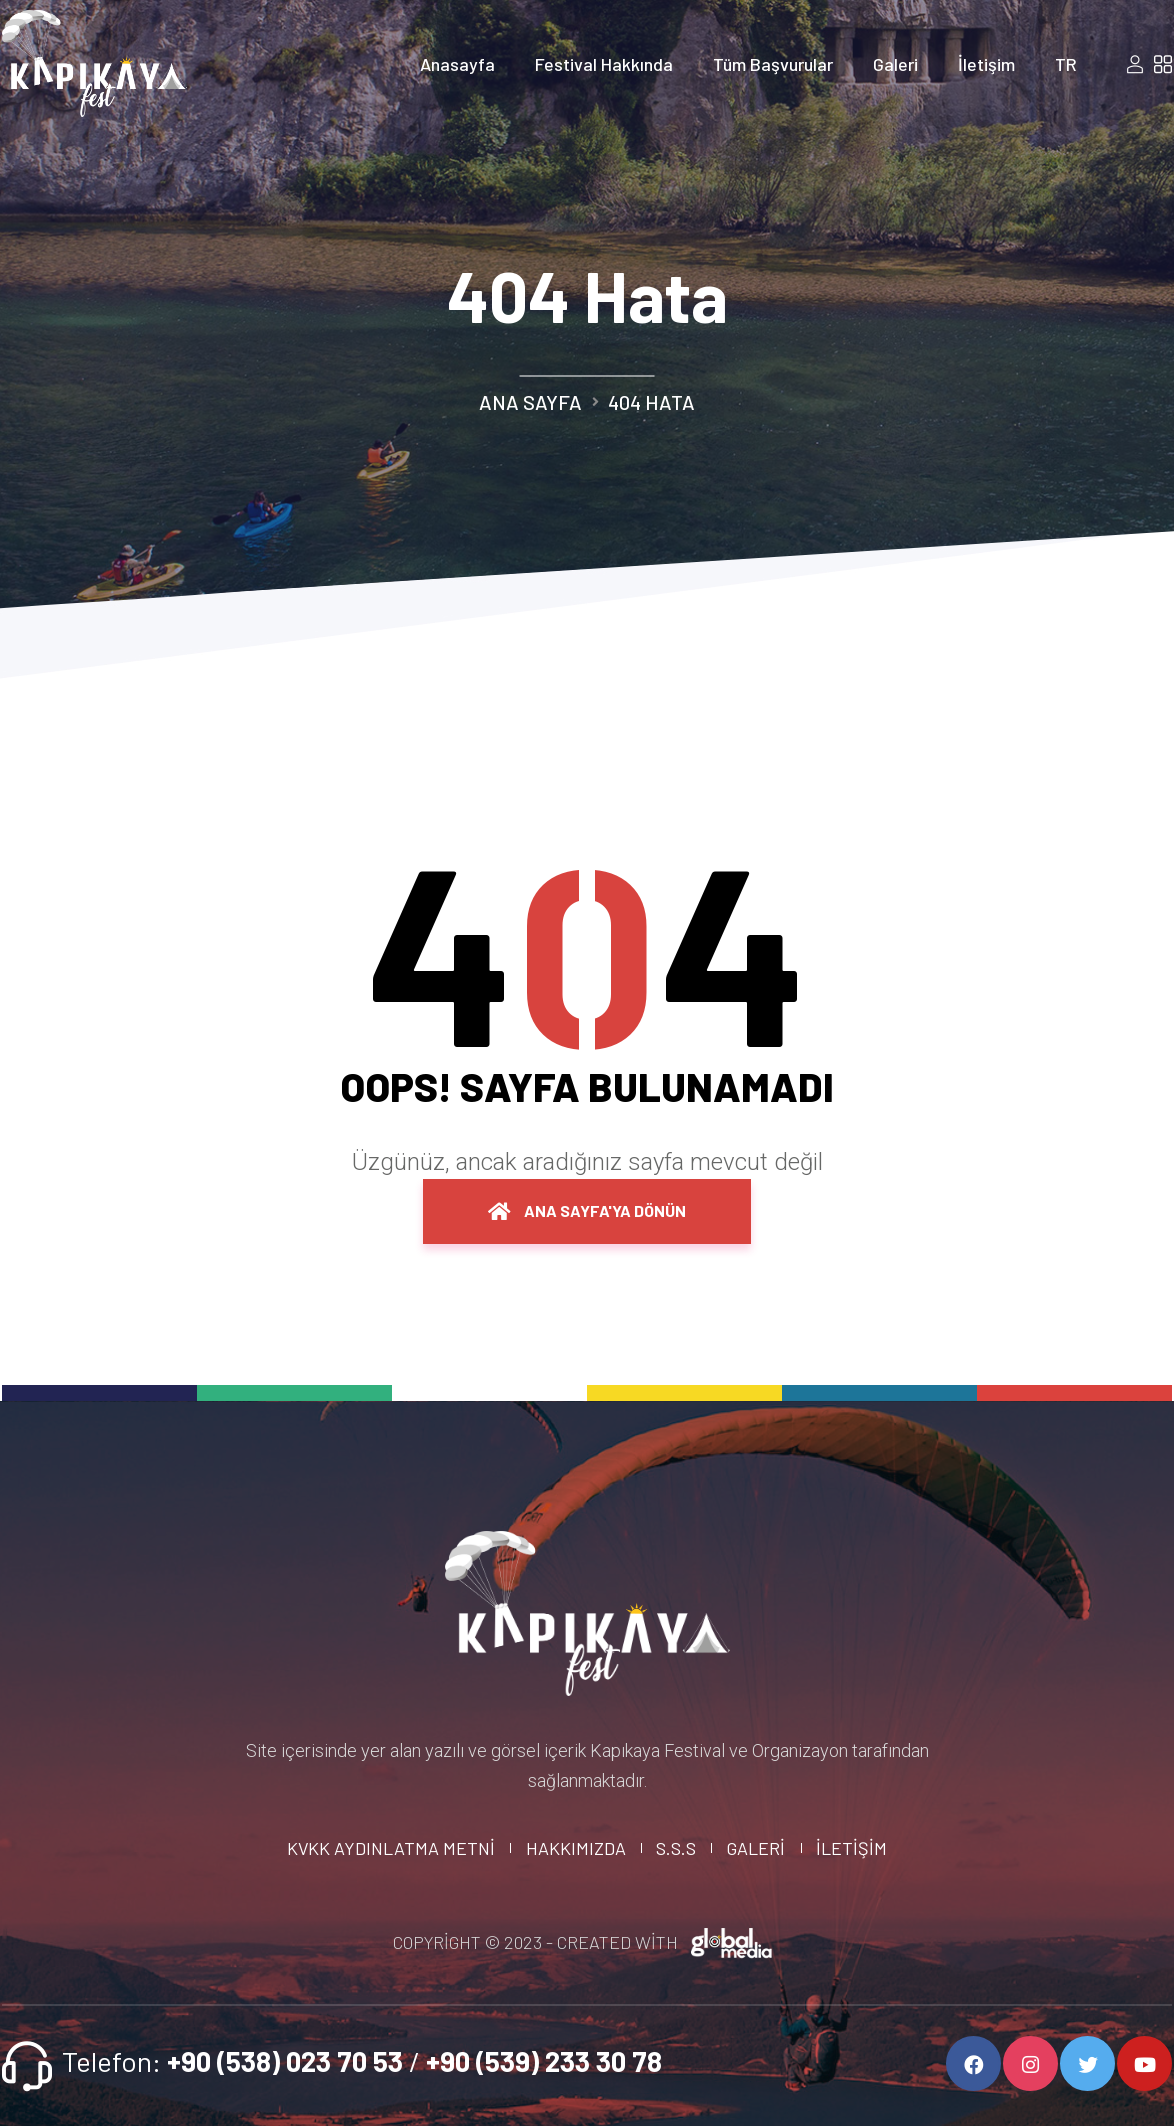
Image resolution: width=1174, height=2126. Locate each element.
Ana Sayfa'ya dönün (587, 1211)
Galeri (895, 64)
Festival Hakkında (604, 64)
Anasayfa (457, 64)
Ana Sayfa (530, 402)
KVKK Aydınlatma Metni (391, 1848)
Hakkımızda (576, 1848)
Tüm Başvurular (773, 64)
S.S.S (676, 1848)
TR (1066, 64)
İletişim (986, 64)
